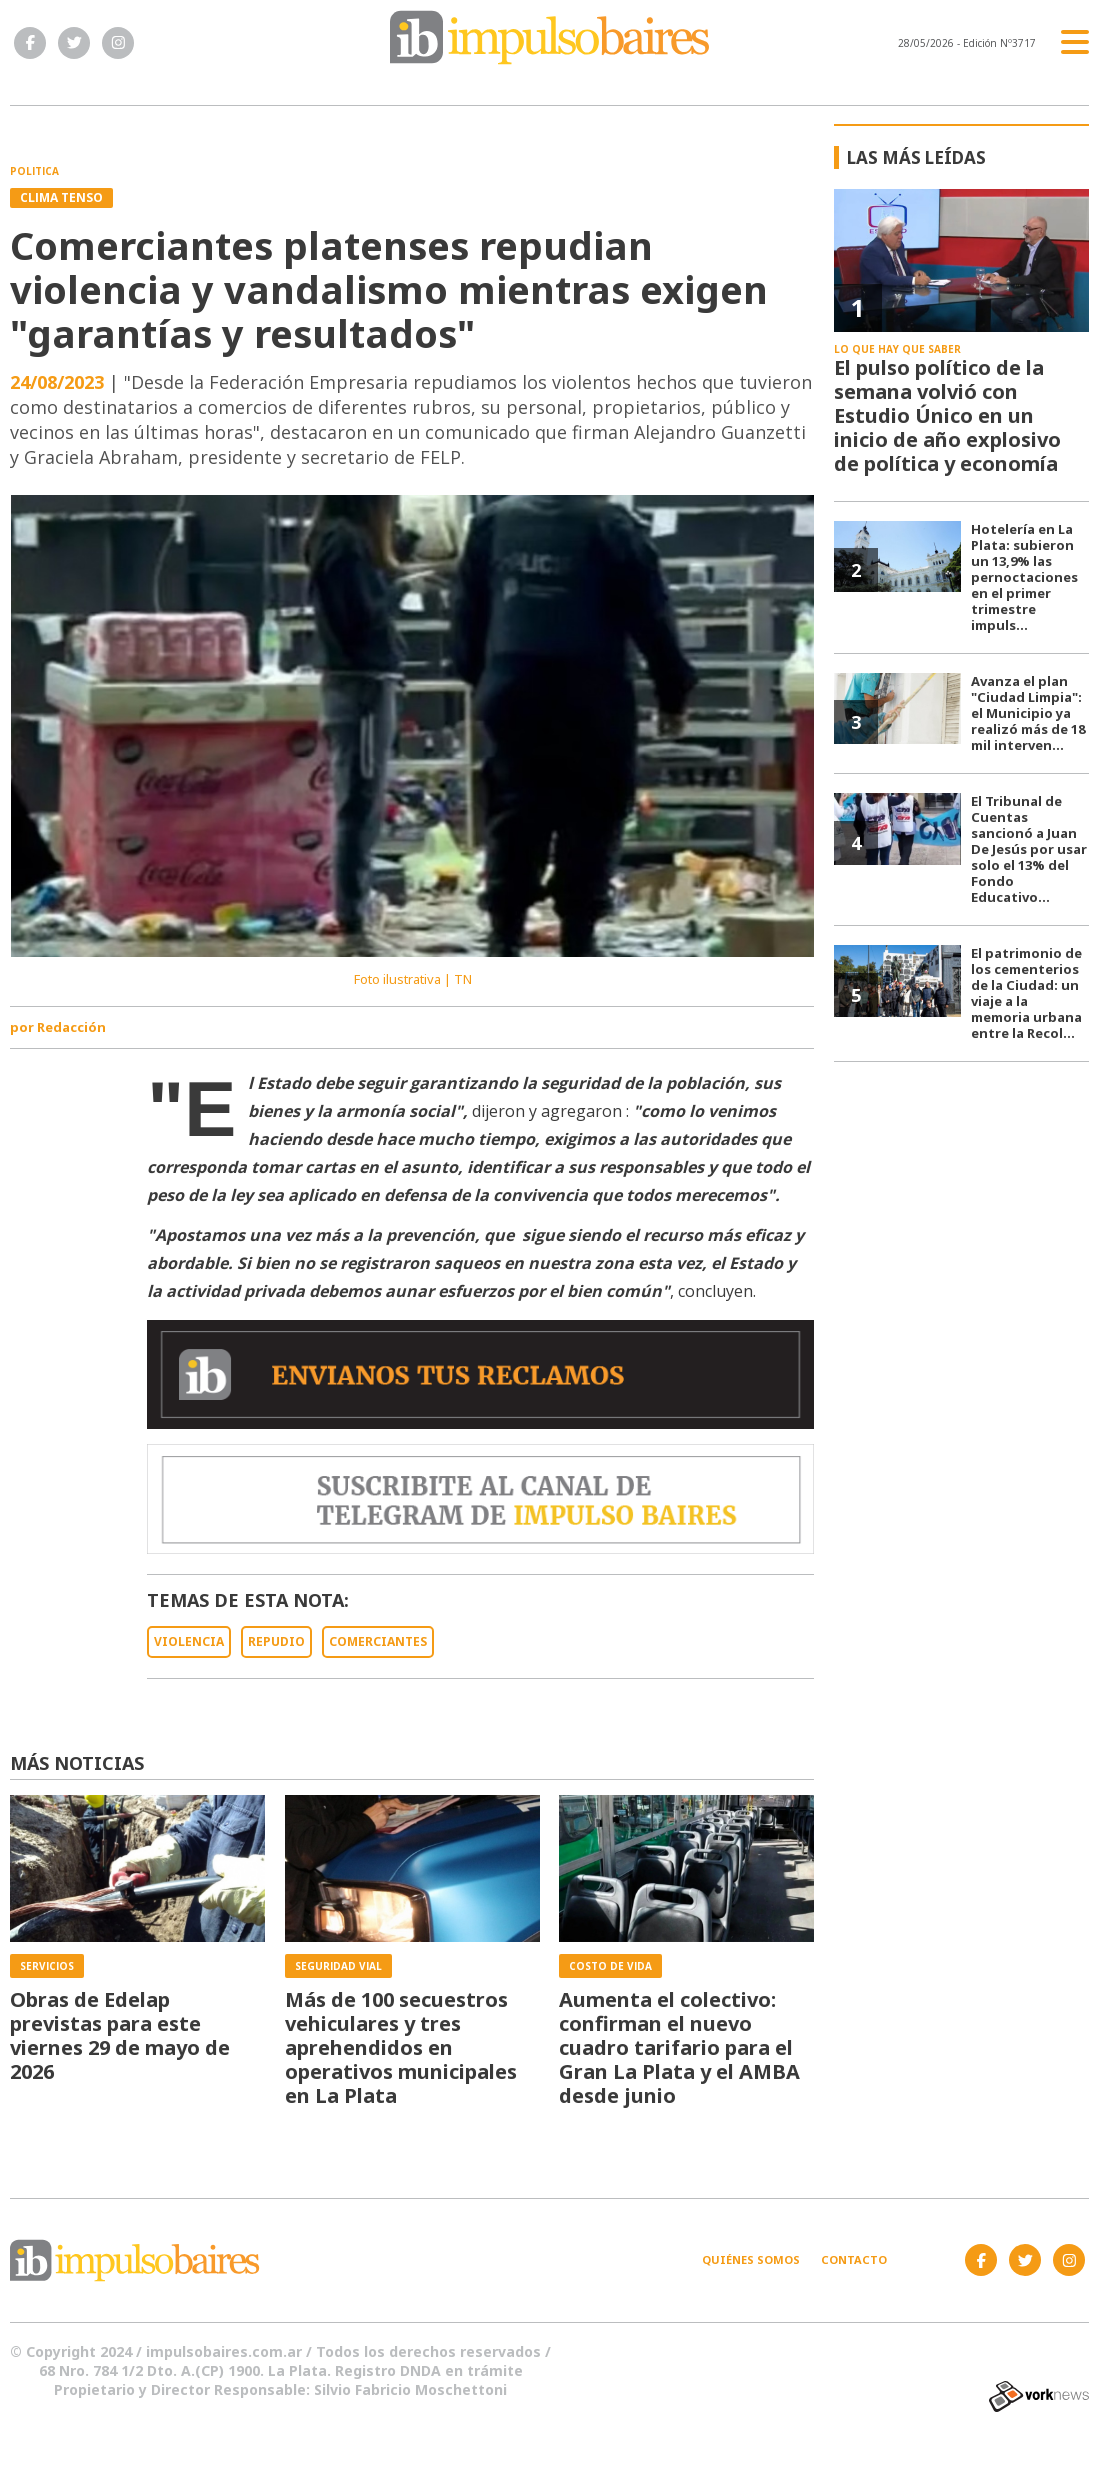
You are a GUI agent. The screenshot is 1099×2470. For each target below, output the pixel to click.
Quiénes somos (751, 2259)
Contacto (854, 2259)
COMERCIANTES (378, 1641)
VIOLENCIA (189, 1641)
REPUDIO (276, 1641)
